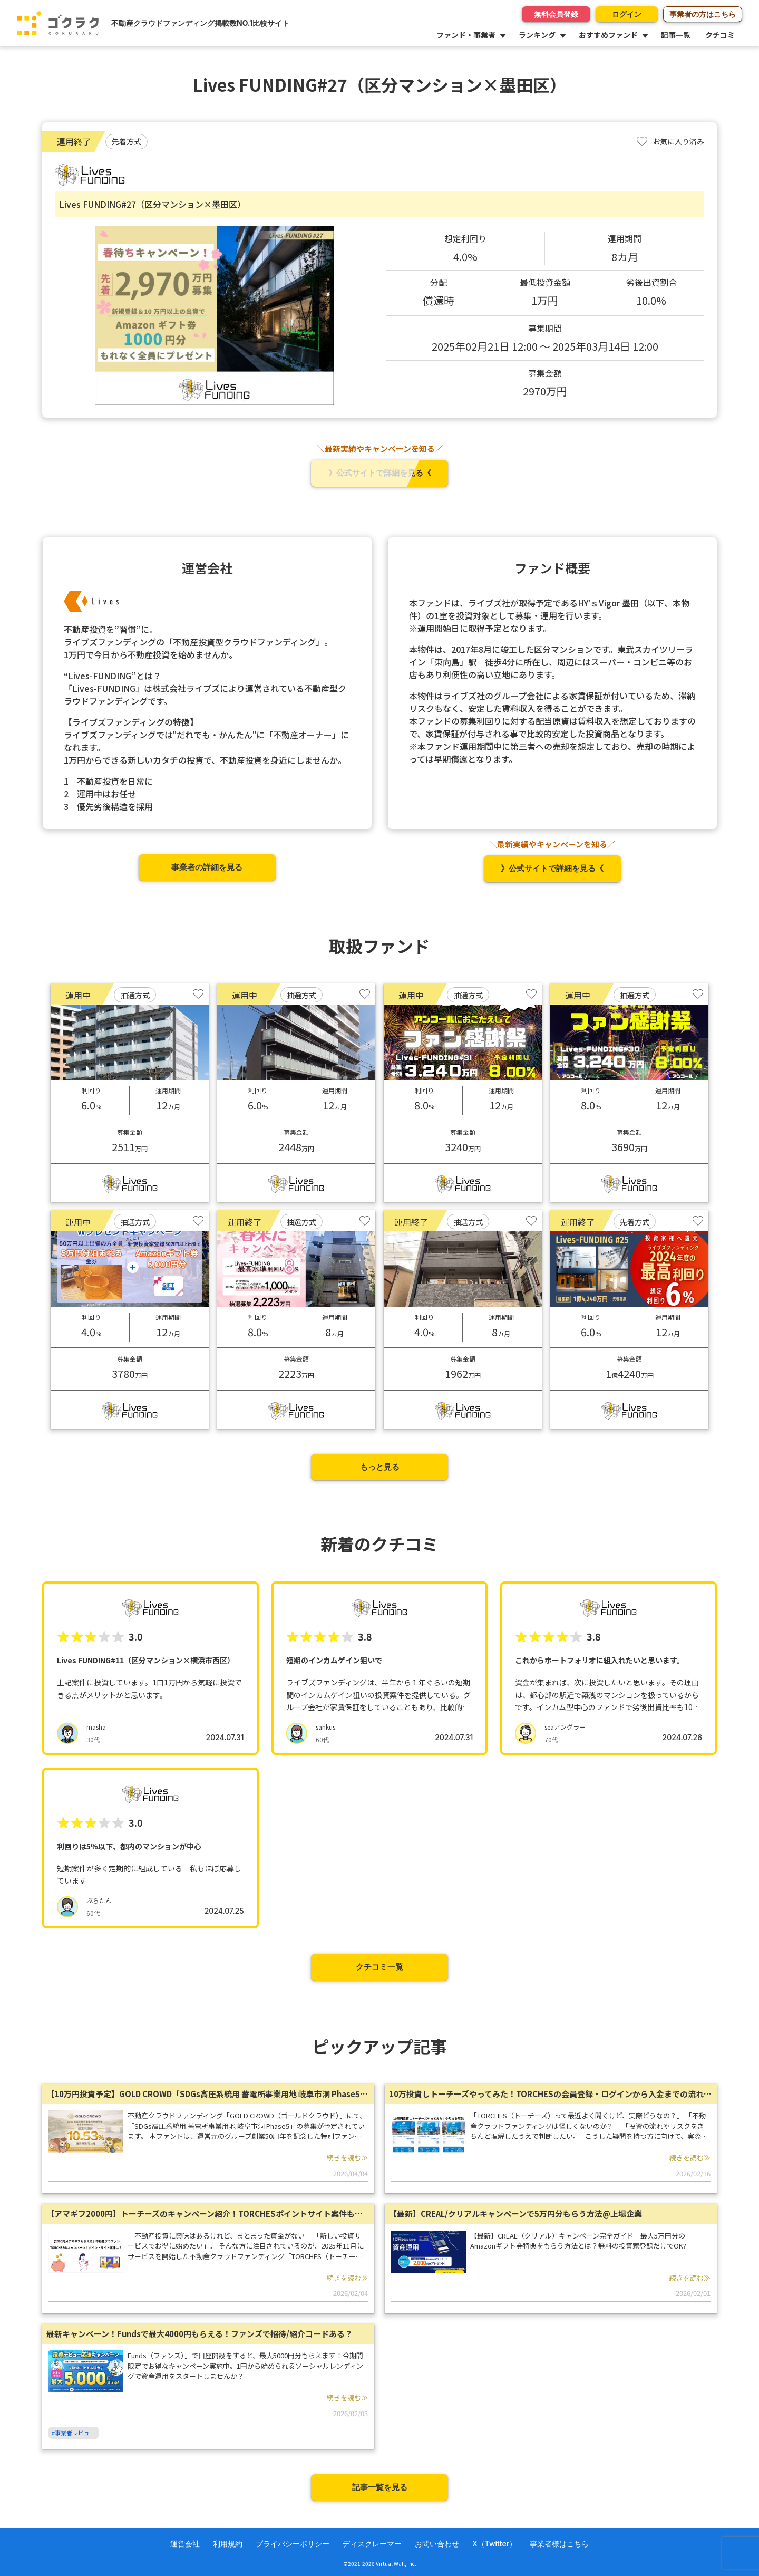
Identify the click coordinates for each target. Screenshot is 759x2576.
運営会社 (185, 2543)
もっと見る (380, 1467)
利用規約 (227, 2543)
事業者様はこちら (559, 2543)
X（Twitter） (494, 2543)
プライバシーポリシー (292, 2543)
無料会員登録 (550, 13)
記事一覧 (675, 35)
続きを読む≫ (347, 2158)
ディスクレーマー (372, 2543)
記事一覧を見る (379, 2487)
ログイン (623, 13)
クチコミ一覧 (379, 1967)
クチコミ (720, 35)
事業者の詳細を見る (206, 867)
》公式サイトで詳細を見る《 (379, 473)
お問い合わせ (437, 2543)
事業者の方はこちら (702, 13)
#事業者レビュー (73, 2432)
